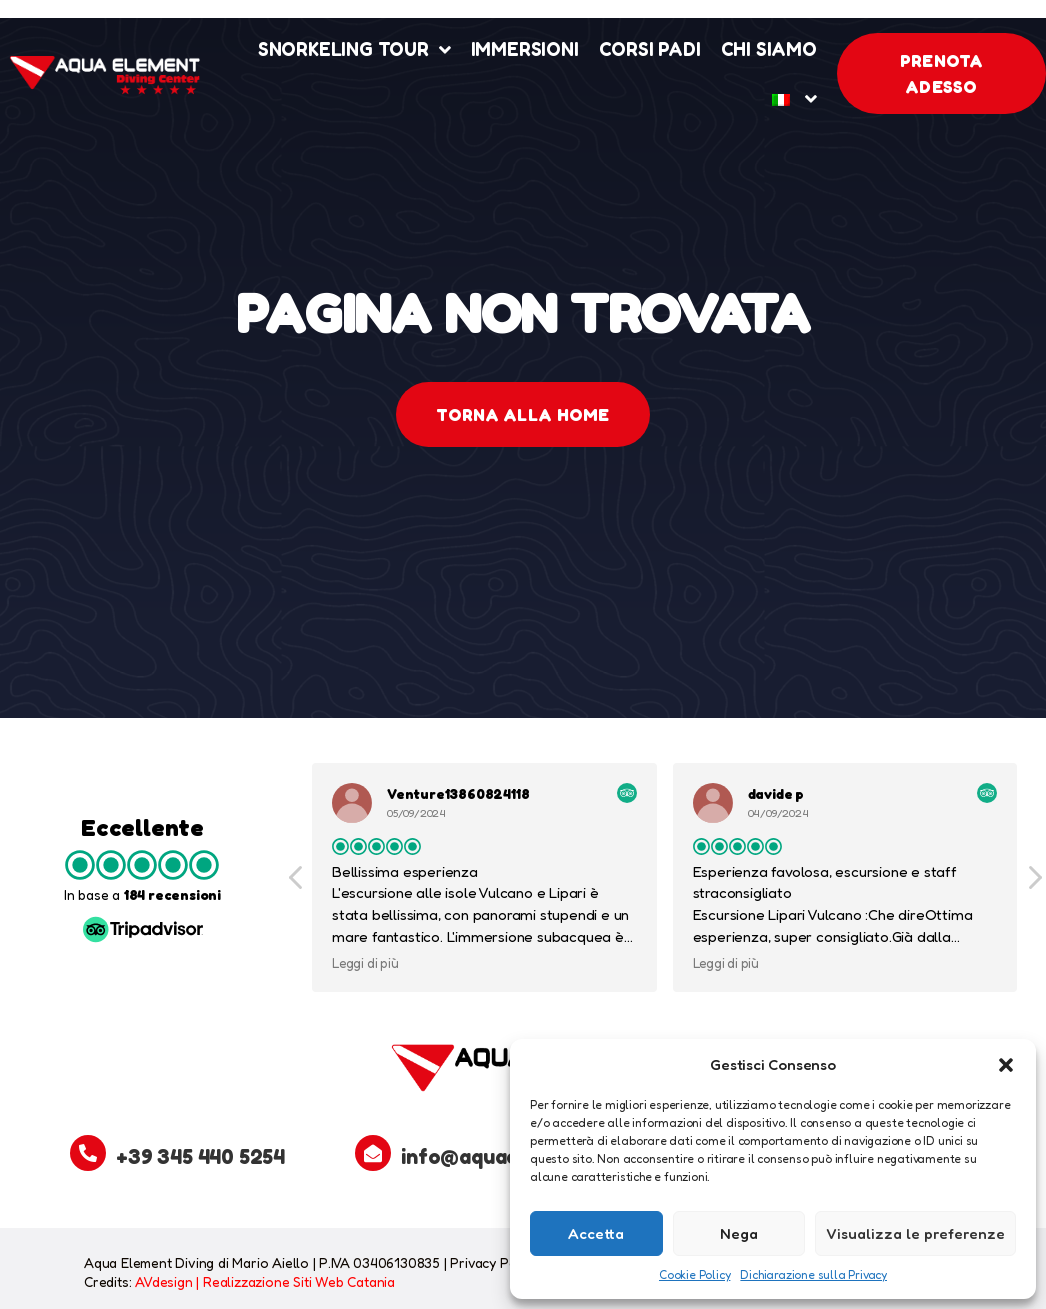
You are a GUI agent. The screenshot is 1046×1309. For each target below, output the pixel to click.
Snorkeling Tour (354, 49)
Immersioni (525, 48)
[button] (1006, 1065)
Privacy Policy (493, 1262)
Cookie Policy (694, 1274)
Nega (739, 1233)
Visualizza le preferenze (915, 1233)
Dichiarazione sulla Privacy (813, 1274)
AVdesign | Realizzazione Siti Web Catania (265, 1281)
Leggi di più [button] (366, 963)
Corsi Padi (650, 48)
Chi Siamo (769, 48)
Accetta (596, 1233)
